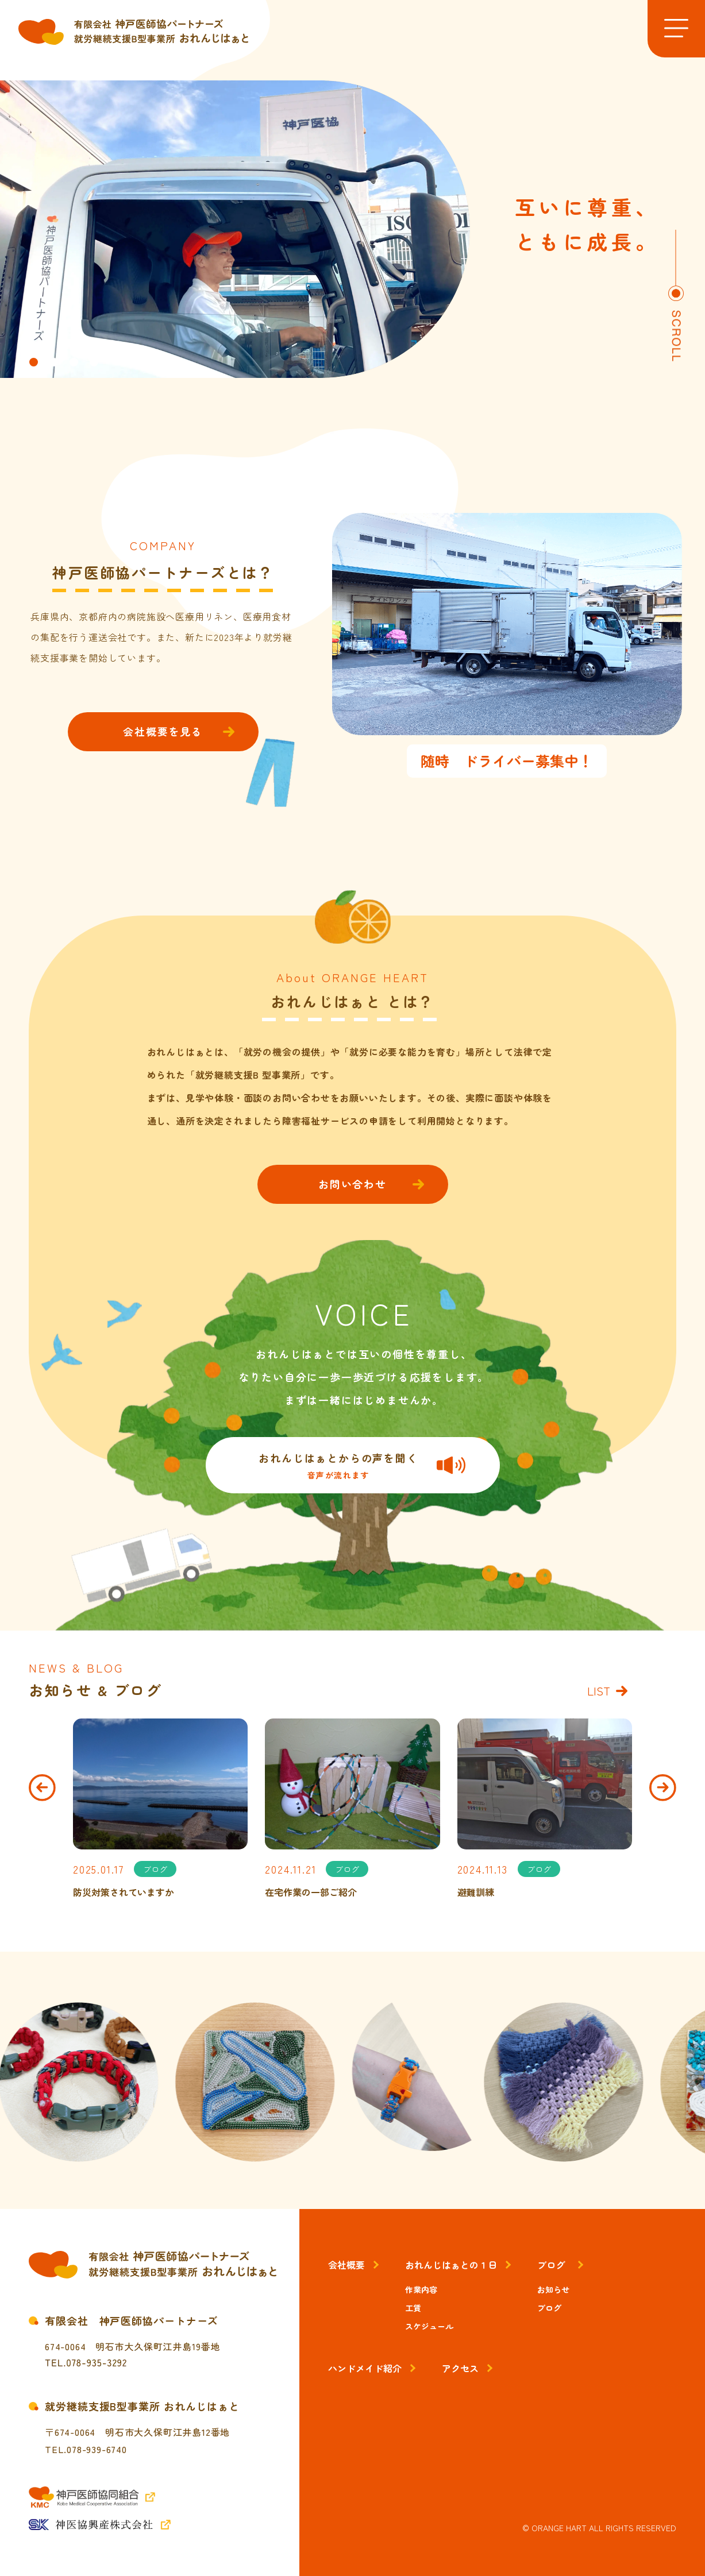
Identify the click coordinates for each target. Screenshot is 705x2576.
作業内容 (421, 2289)
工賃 (413, 2308)
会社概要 (346, 2265)
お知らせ (553, 2289)
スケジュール (429, 2326)
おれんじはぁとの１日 (451, 2265)
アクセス (460, 2368)
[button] (33, 362)
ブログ (551, 2265)
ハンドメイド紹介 (365, 2368)
